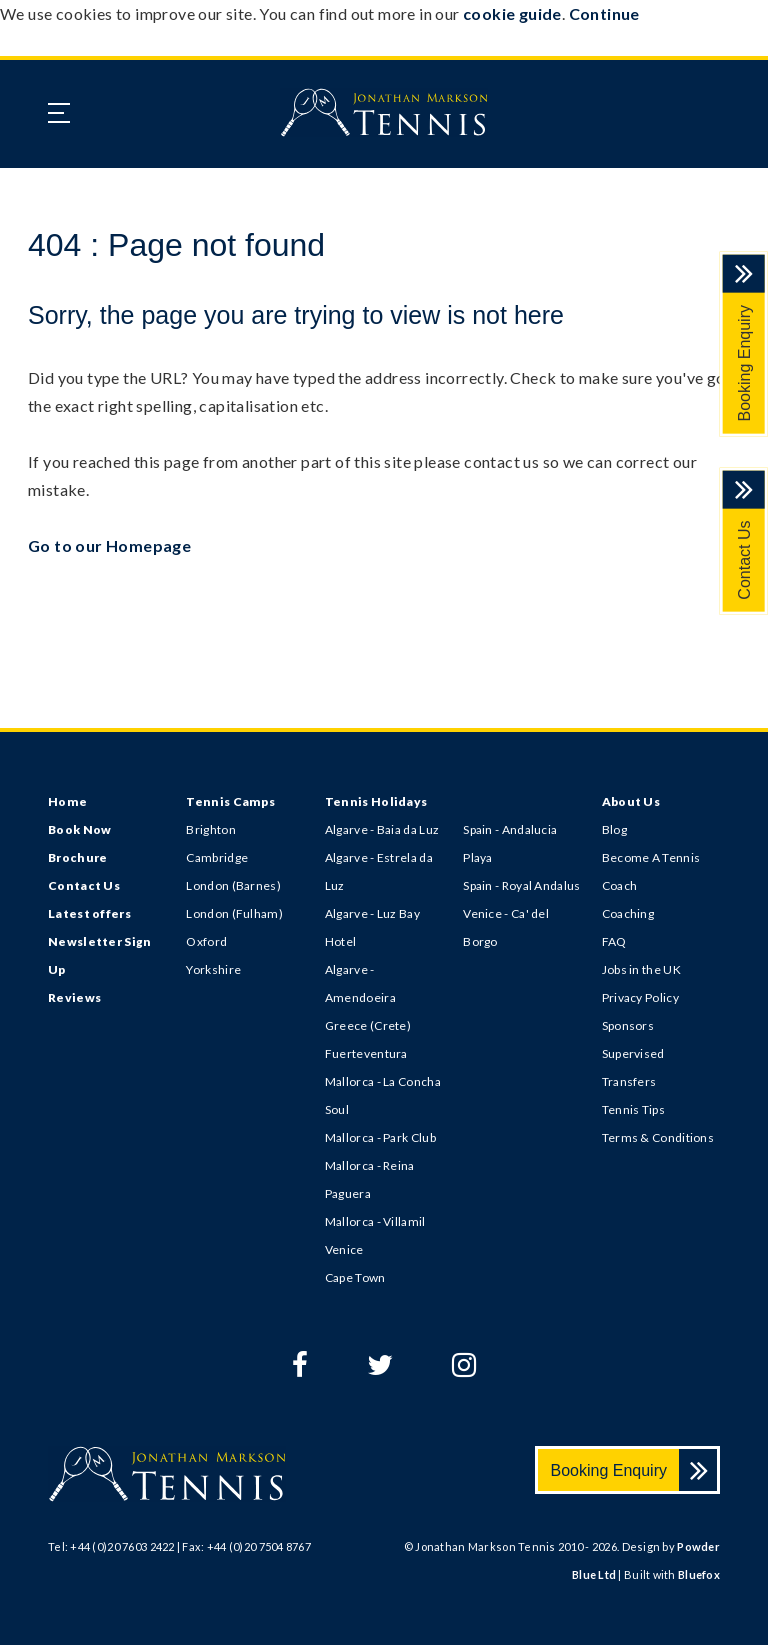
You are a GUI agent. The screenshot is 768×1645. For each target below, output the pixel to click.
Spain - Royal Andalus (521, 885)
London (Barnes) (233, 885)
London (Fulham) (234, 913)
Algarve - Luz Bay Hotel (372, 927)
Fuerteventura (366, 1053)
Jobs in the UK (641, 969)
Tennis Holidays (376, 801)
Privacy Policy (640, 997)
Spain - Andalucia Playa (510, 843)
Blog (614, 829)
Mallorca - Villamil (375, 1221)
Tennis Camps (230, 801)
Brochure (77, 857)
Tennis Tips (633, 1109)
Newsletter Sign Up (100, 955)
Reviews (74, 997)
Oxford (206, 941)
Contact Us (744, 560)
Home (67, 801)
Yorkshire (213, 969)
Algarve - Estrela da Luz (379, 871)
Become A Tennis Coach (651, 871)
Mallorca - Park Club (380, 1137)
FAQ (614, 941)
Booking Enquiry (744, 363)
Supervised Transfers (633, 1067)
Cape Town (355, 1277)
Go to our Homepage (109, 545)
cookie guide (512, 13)
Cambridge (217, 857)
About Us (631, 801)
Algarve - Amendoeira (360, 983)
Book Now (79, 829)
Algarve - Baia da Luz (382, 829)
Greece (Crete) (368, 1025)
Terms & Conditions (658, 1137)
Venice (344, 1249)
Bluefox (699, 1574)
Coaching (628, 913)
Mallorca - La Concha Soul (383, 1095)
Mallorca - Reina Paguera (370, 1179)
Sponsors (628, 1025)
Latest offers (89, 913)
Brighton (210, 829)
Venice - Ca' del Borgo (506, 927)
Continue (604, 13)
